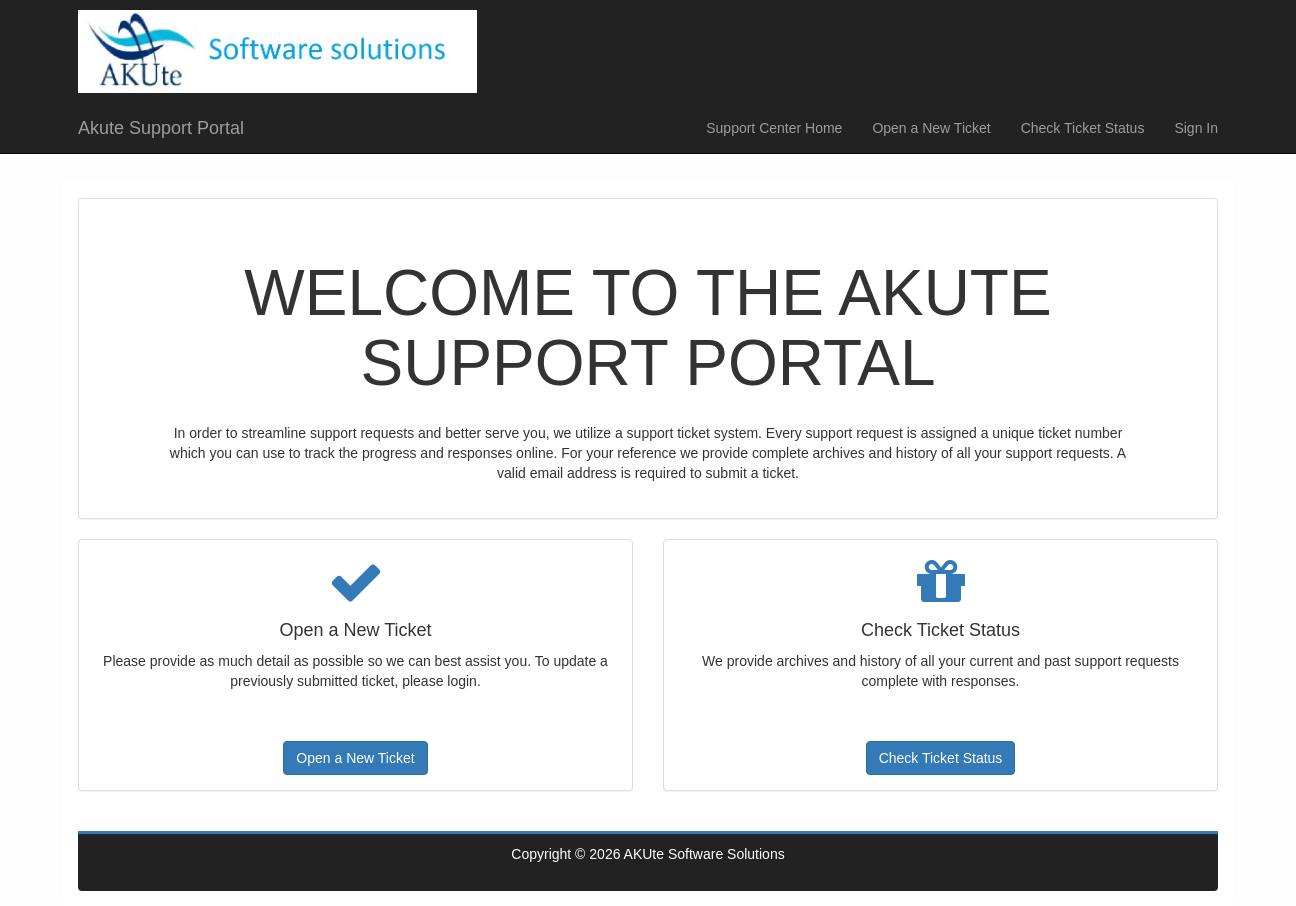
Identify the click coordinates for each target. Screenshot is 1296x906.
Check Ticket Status (1083, 128)
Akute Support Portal (161, 128)
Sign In (1196, 128)
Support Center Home (774, 128)
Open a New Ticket (931, 128)
